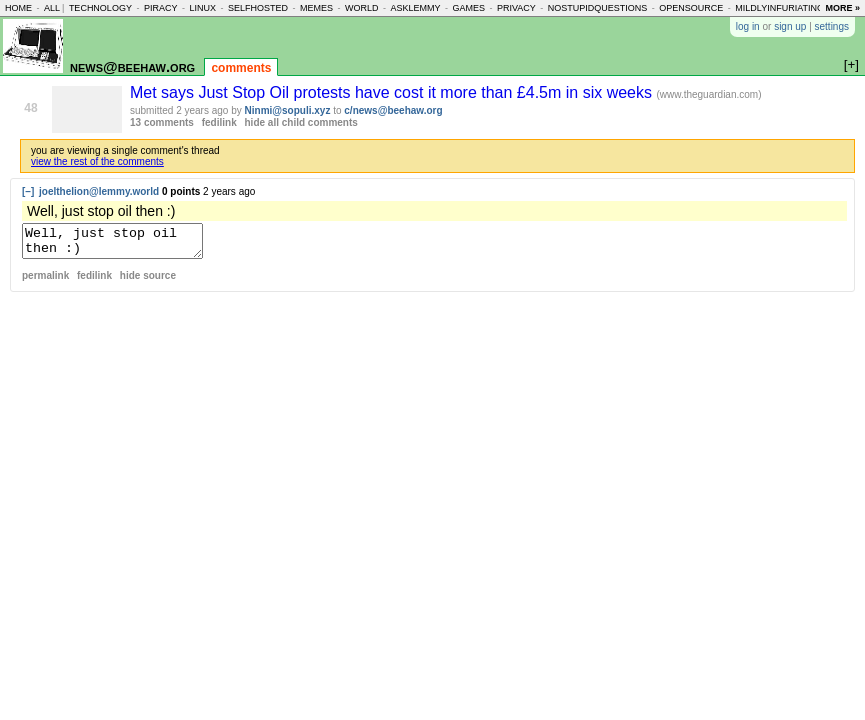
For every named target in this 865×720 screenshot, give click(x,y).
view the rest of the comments (97, 161)
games (468, 8)
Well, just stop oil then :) (122, 244)
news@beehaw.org (132, 66)
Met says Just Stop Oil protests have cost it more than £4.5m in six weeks (393, 92)
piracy (161, 8)
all (52, 8)
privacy (516, 8)
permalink (45, 281)
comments (241, 68)
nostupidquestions (598, 8)
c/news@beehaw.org (393, 110)
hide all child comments (301, 122)
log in (748, 26)
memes (316, 8)
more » (842, 8)
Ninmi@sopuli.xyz (288, 110)
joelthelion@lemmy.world (99, 191)
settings (832, 26)
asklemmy (415, 8)
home (18, 8)
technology (100, 8)
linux (202, 8)
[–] (28, 191)
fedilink (219, 122)
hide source (148, 281)
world (362, 8)
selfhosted (258, 8)
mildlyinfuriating (779, 8)
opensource (691, 8)
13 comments (162, 122)
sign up (790, 26)
